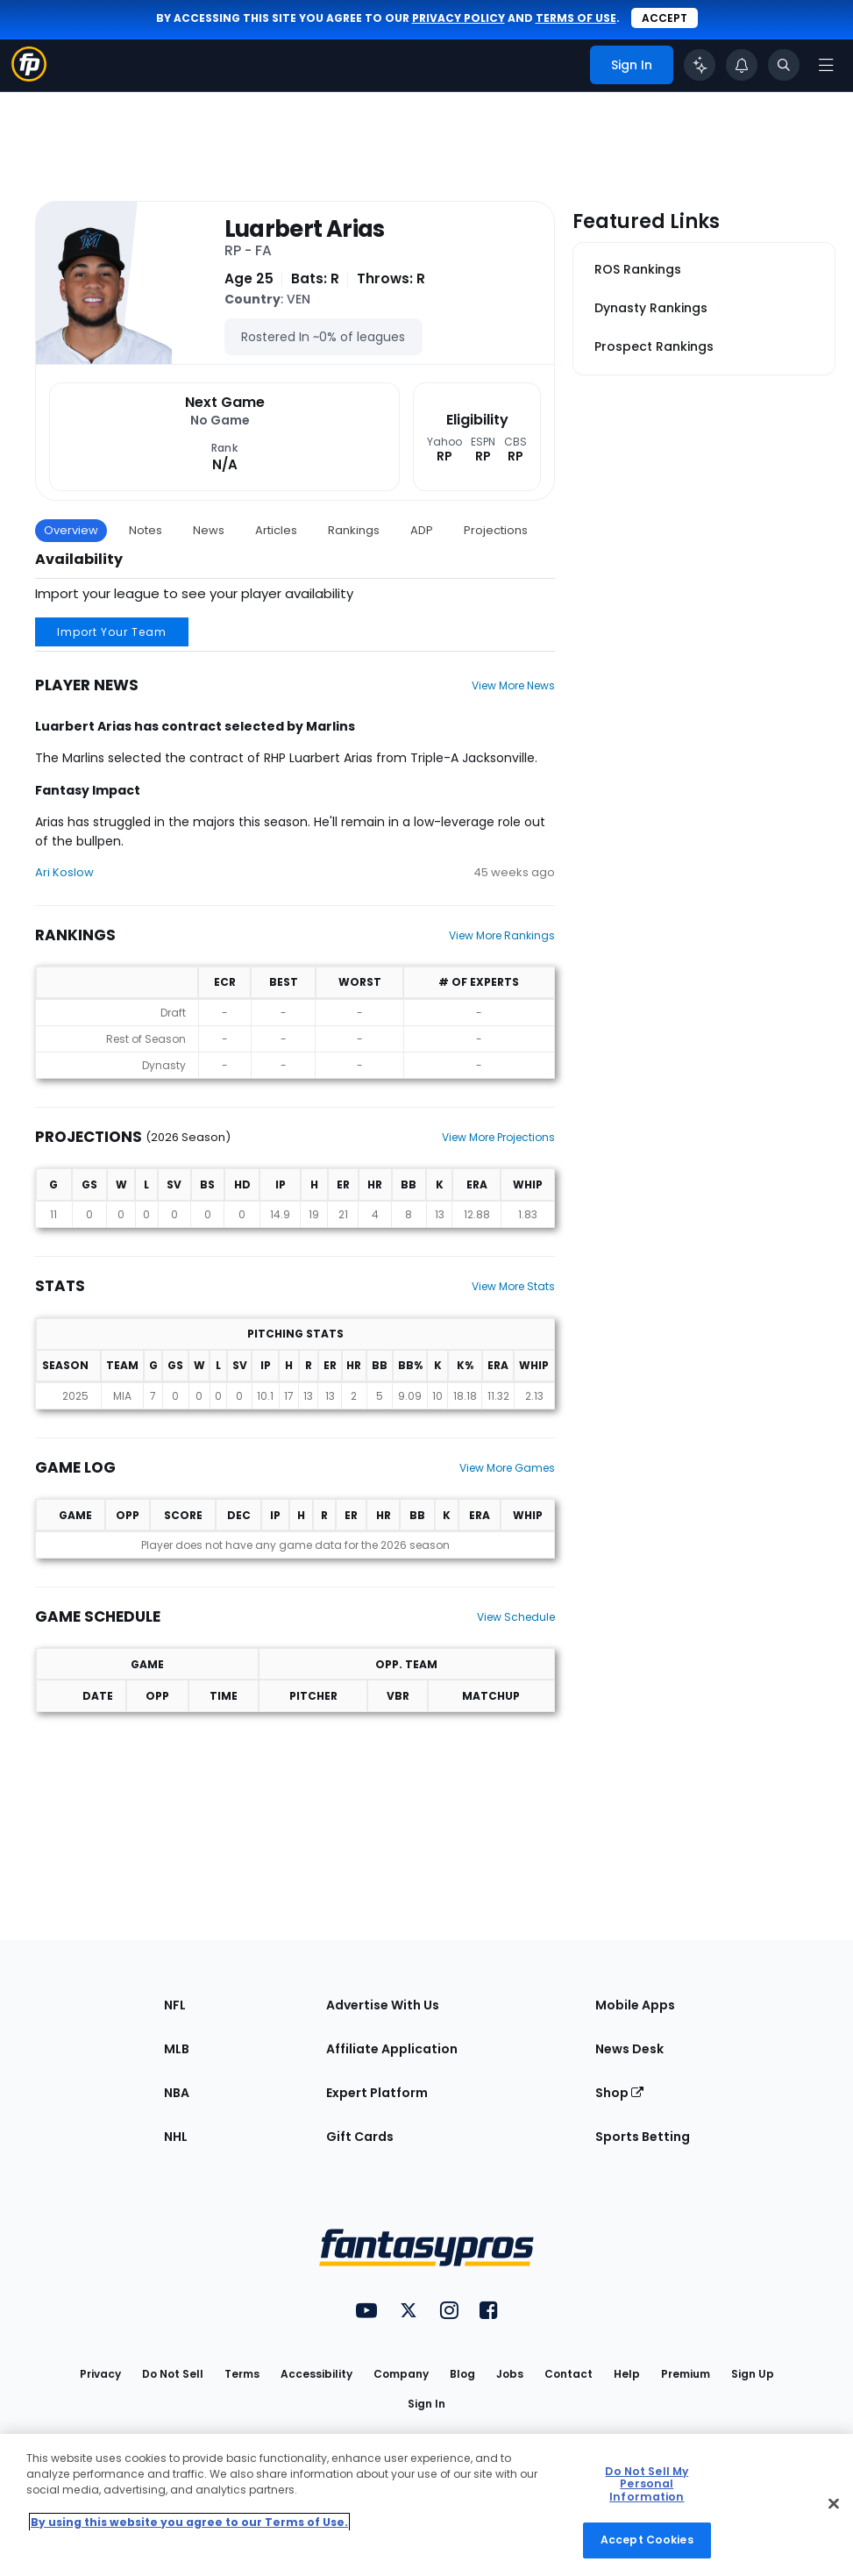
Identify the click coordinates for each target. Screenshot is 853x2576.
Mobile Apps (635, 2005)
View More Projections (498, 1137)
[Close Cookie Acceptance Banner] (833, 2503)
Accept (664, 18)
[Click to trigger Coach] (699, 65)
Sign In (426, 2403)
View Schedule (516, 1616)
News (208, 530)
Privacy (100, 2373)
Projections (496, 530)
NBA (176, 2092)
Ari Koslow (64, 872)
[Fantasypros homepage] (28, 77)
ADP (421, 530)
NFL (175, 2005)
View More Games (507, 1467)
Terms (241, 2373)
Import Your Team (112, 631)
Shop (619, 2092)
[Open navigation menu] (826, 65)
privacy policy (458, 18)
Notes (145, 530)
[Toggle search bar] (784, 65)
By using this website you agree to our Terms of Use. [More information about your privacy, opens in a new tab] (189, 2522)
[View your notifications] (741, 65)
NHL (176, 2136)
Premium (685, 2373)
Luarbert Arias (304, 229)
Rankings (354, 530)
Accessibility (316, 2373)
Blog (462, 2373)
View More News (513, 685)
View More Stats (513, 1286)
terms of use (576, 18)
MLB (176, 2049)
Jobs (509, 2373)
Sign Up (752, 2373)
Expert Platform (377, 2092)
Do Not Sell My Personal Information (646, 2484)
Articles (276, 530)
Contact (568, 2373)
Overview (71, 530)
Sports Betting (642, 2136)
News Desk (629, 2049)
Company (401, 2373)
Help (627, 2373)
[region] (426, 2505)
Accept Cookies (647, 2539)
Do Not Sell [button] (172, 2373)
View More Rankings (502, 935)
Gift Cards (360, 2136)
